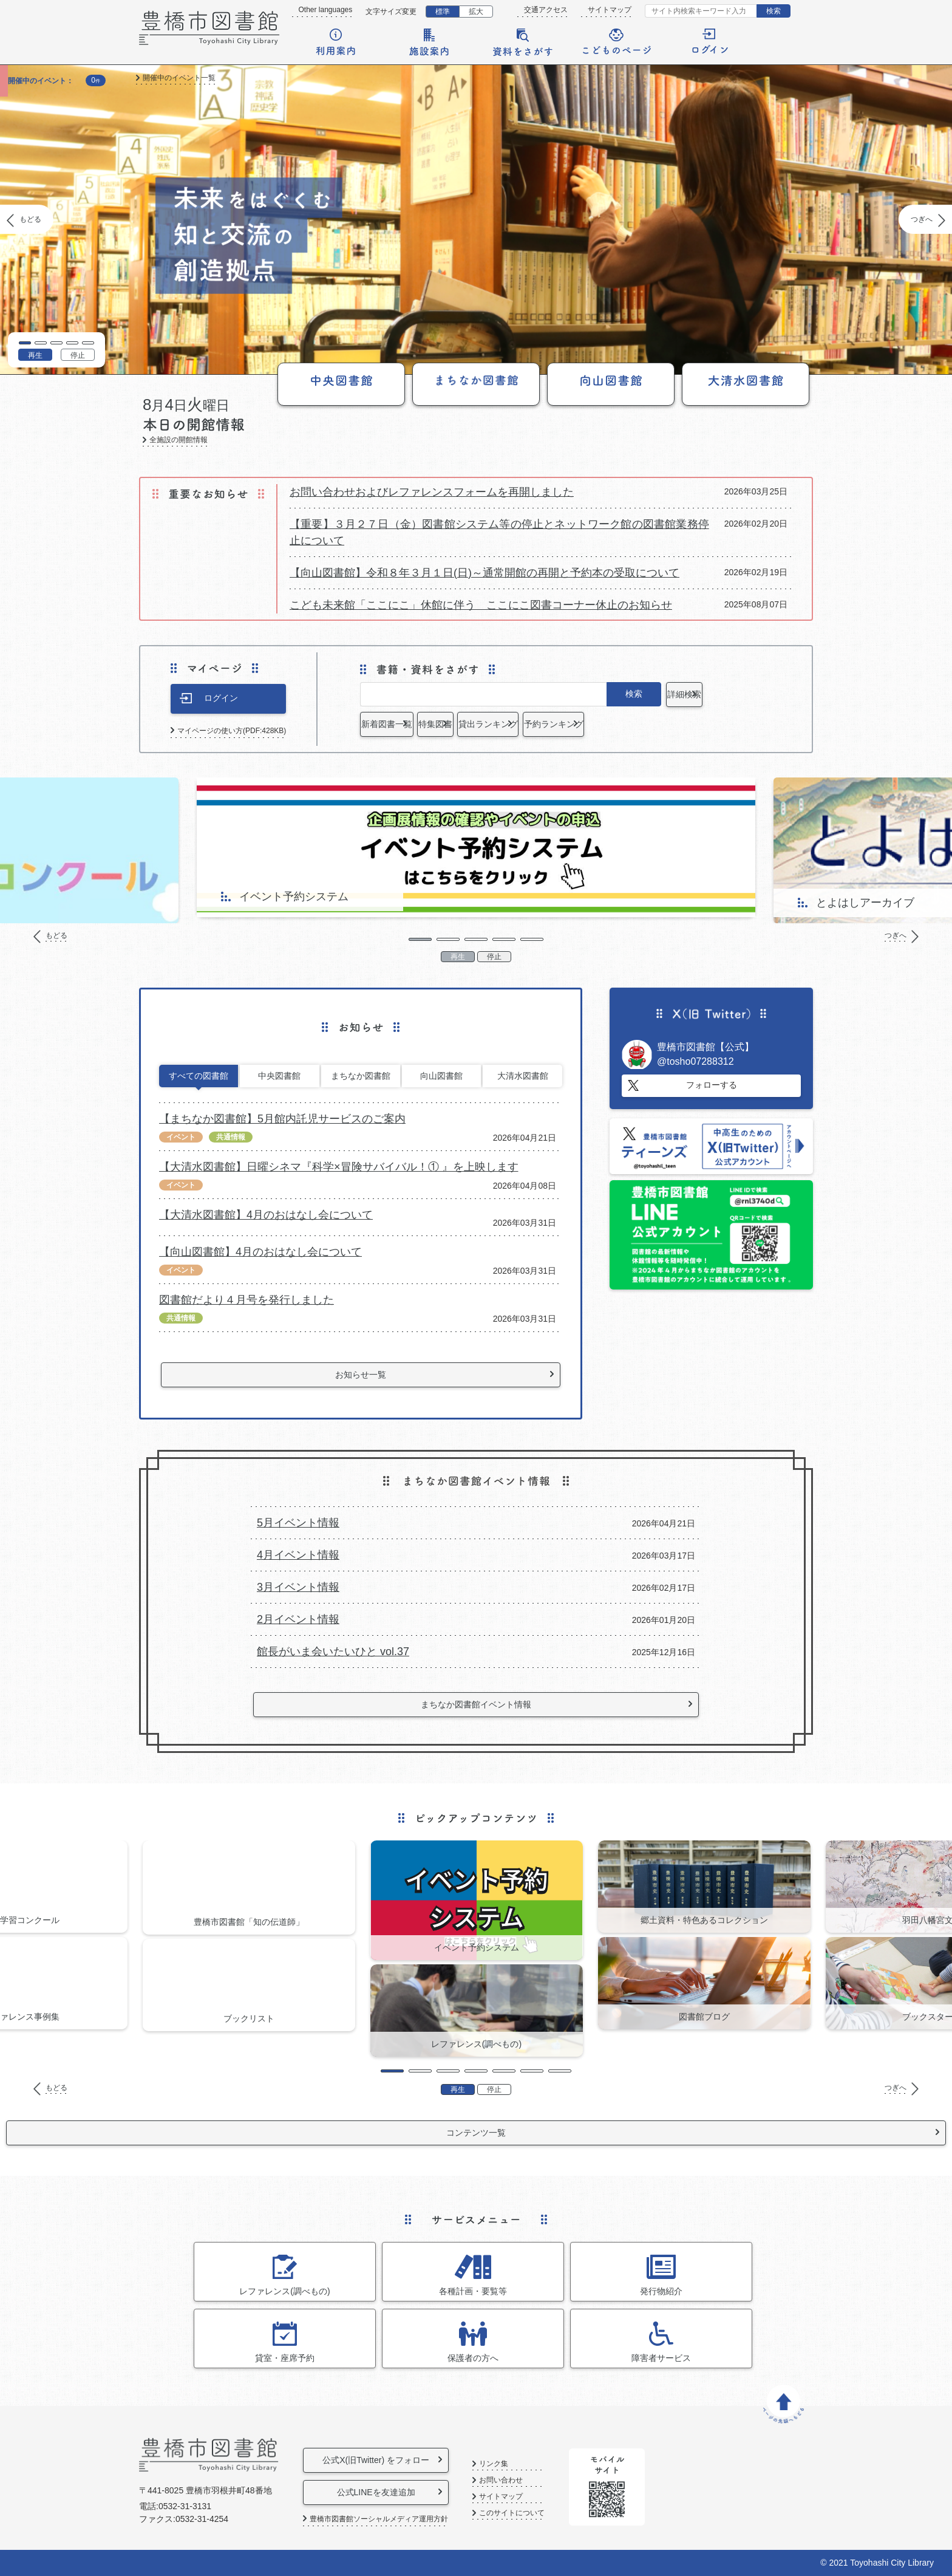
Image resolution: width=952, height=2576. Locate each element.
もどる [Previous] (30, 219)
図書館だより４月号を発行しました (246, 1300)
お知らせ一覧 (360, 1374)
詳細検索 (715, 694)
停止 (77, 355)
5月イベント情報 (298, 1523)
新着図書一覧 (408, 724)
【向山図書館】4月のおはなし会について (260, 1252)
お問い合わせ (543, 2480)
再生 (35, 355)
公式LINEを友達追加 (396, 2492)
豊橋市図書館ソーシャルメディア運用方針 (379, 2519)
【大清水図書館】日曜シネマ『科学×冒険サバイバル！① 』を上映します (338, 1167)
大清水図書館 (522, 1076)
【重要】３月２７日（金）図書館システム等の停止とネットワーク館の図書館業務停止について (499, 532)
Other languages (326, 9)
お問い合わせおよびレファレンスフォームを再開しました (432, 492)
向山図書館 (441, 1076)
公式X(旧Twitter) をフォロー (396, 2460)
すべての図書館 (198, 1076)
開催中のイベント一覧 (179, 78)
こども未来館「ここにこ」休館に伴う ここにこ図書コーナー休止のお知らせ (481, 605)
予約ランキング (714, 724)
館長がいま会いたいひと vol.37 (333, 1651)
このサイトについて (553, 2513)
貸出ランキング (612, 724)
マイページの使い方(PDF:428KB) (231, 730)
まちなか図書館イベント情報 (476, 1704)
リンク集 (535, 2464)
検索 (773, 11)
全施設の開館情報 (178, 440)
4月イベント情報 (298, 1555)
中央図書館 (279, 1076)
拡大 (476, 11)
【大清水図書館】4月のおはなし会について (266, 1215)
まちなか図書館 (360, 1076)
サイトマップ (609, 9)
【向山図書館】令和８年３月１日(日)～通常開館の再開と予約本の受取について (484, 573)
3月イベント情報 (298, 1587)
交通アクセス (546, 9)
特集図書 (511, 724)
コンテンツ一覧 (476, 2132)
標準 (442, 11)
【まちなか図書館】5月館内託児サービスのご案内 (282, 1119)
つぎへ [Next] (922, 219)
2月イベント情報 (298, 1619)
